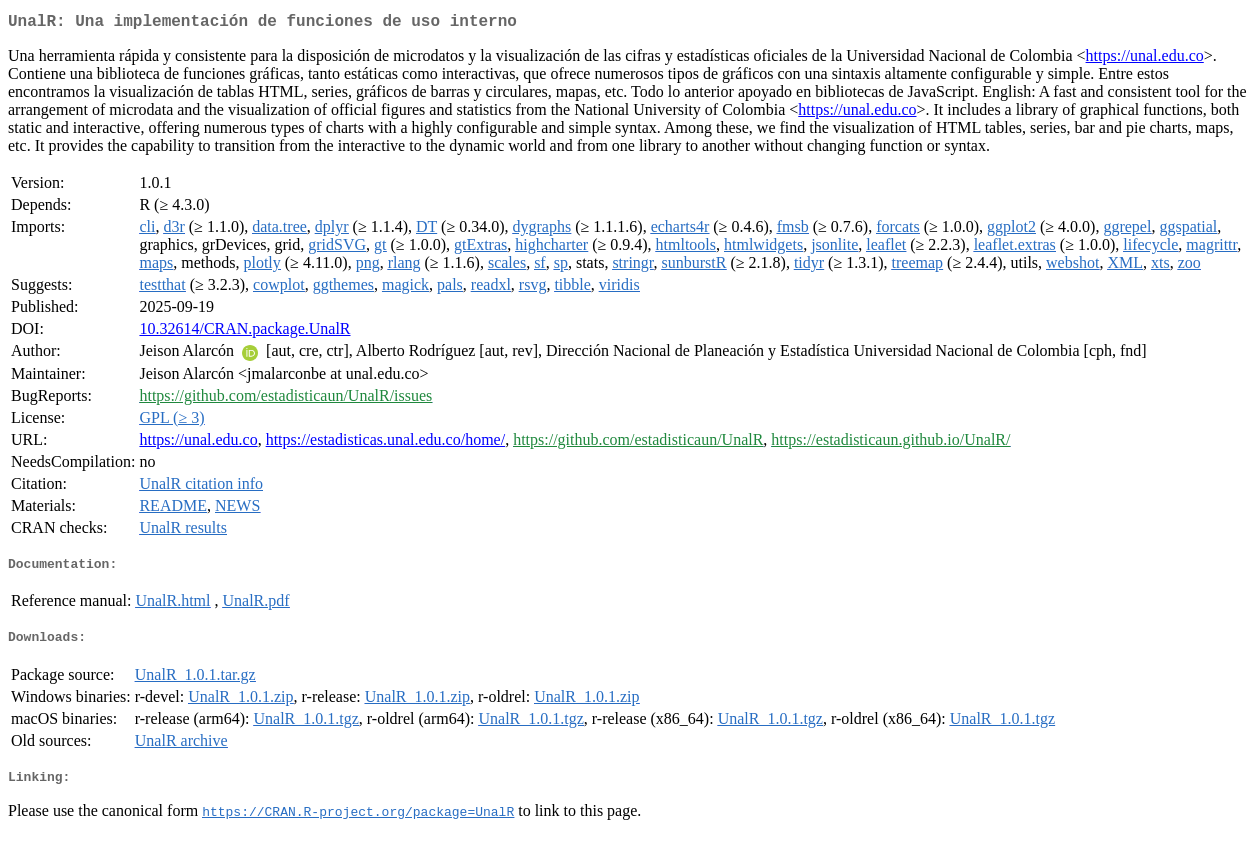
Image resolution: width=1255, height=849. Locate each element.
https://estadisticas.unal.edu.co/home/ (386, 443)
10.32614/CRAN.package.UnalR (244, 332)
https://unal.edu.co (1145, 59)
